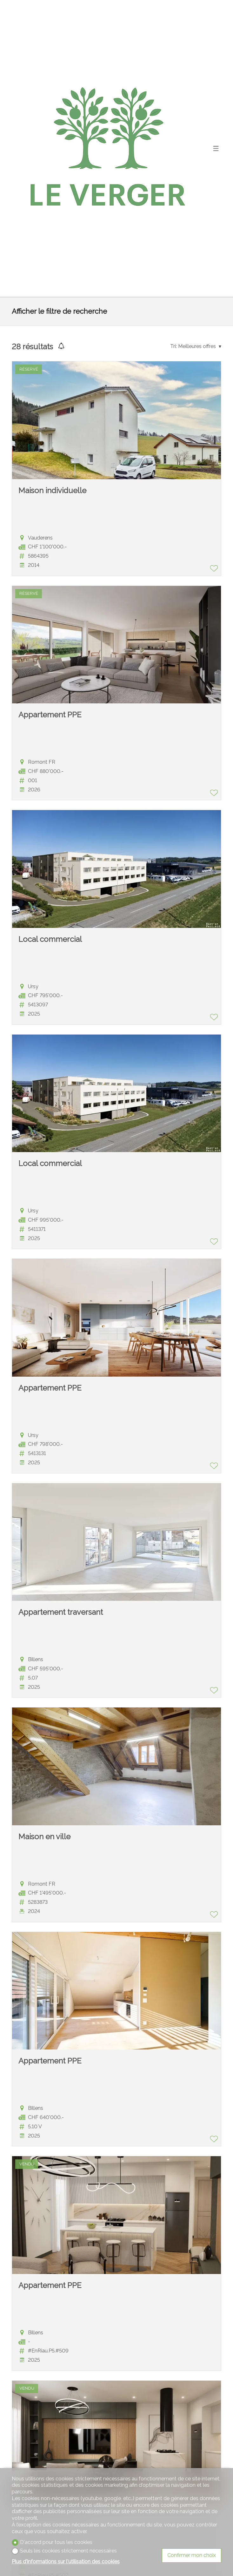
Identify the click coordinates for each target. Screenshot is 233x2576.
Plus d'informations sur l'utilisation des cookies (66, 2562)
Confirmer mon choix (191, 2555)
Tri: (173, 346)
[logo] (109, 148)
